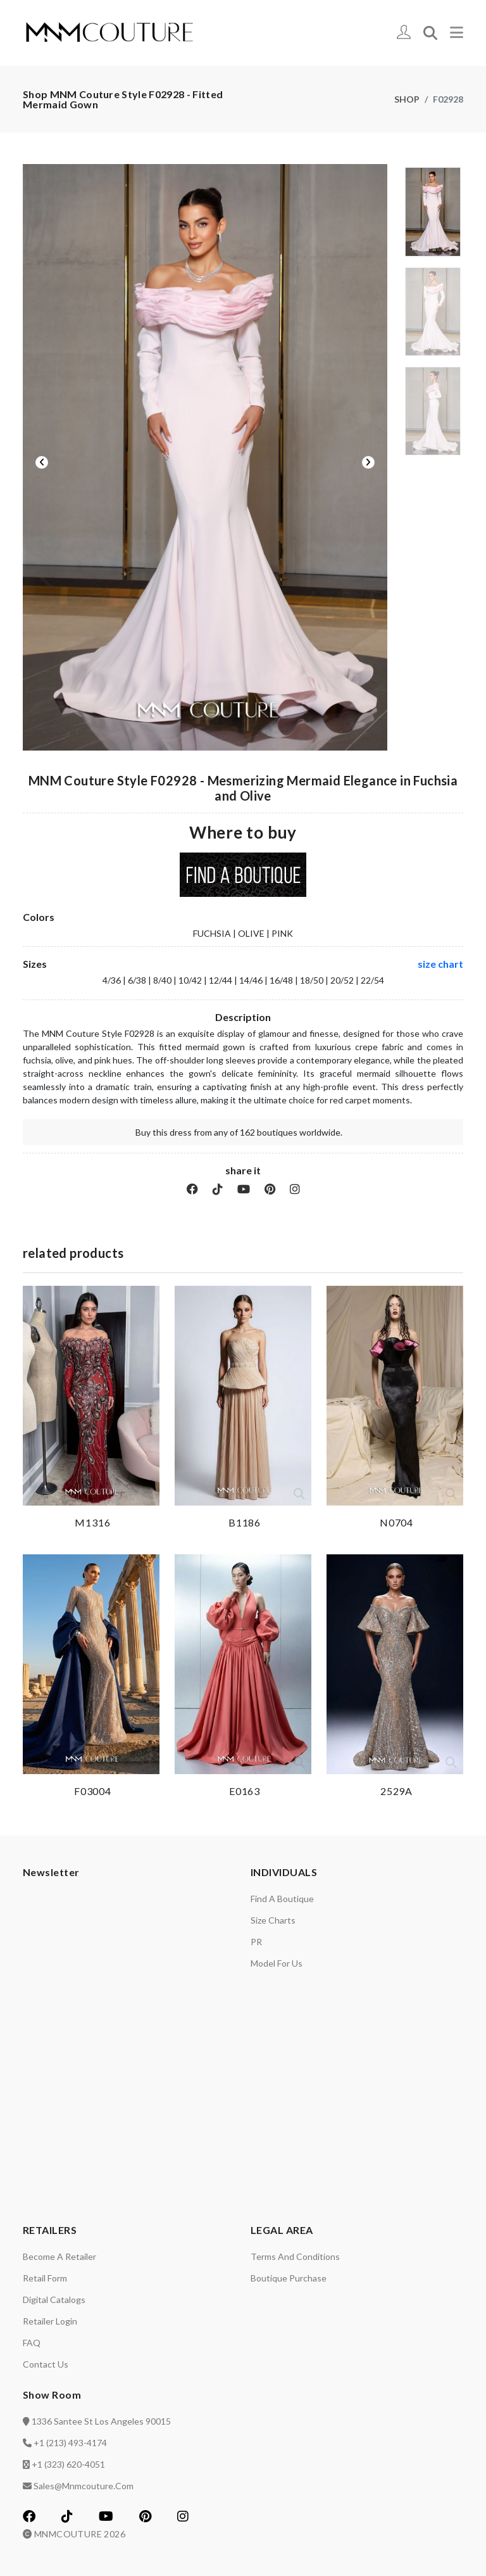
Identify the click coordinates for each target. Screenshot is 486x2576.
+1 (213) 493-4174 (70, 2442)
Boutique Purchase (289, 2278)
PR (256, 1941)
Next (368, 462)
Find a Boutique (282, 1898)
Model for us (276, 1963)
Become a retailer (59, 2256)
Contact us (45, 2364)
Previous (41, 462)
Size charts (273, 1920)
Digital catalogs (54, 2299)
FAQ (31, 2342)
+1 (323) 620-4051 (68, 2464)
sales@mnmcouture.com (84, 2485)
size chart (440, 964)
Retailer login (50, 2321)
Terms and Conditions (295, 2256)
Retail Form (45, 2278)
